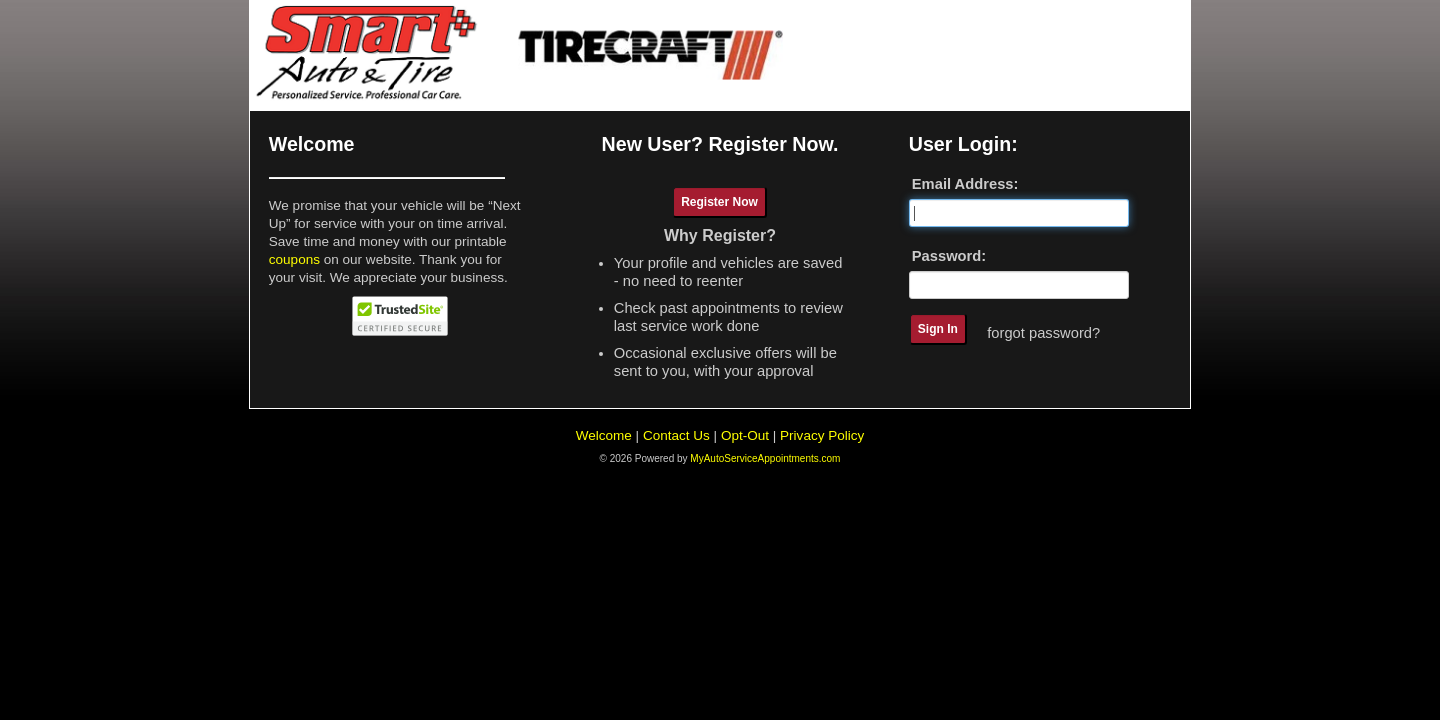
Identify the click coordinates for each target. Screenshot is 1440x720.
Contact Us (676, 435)
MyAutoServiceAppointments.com (765, 458)
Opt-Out (745, 435)
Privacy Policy (822, 435)
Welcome (604, 435)
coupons (294, 259)
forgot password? (1043, 333)
